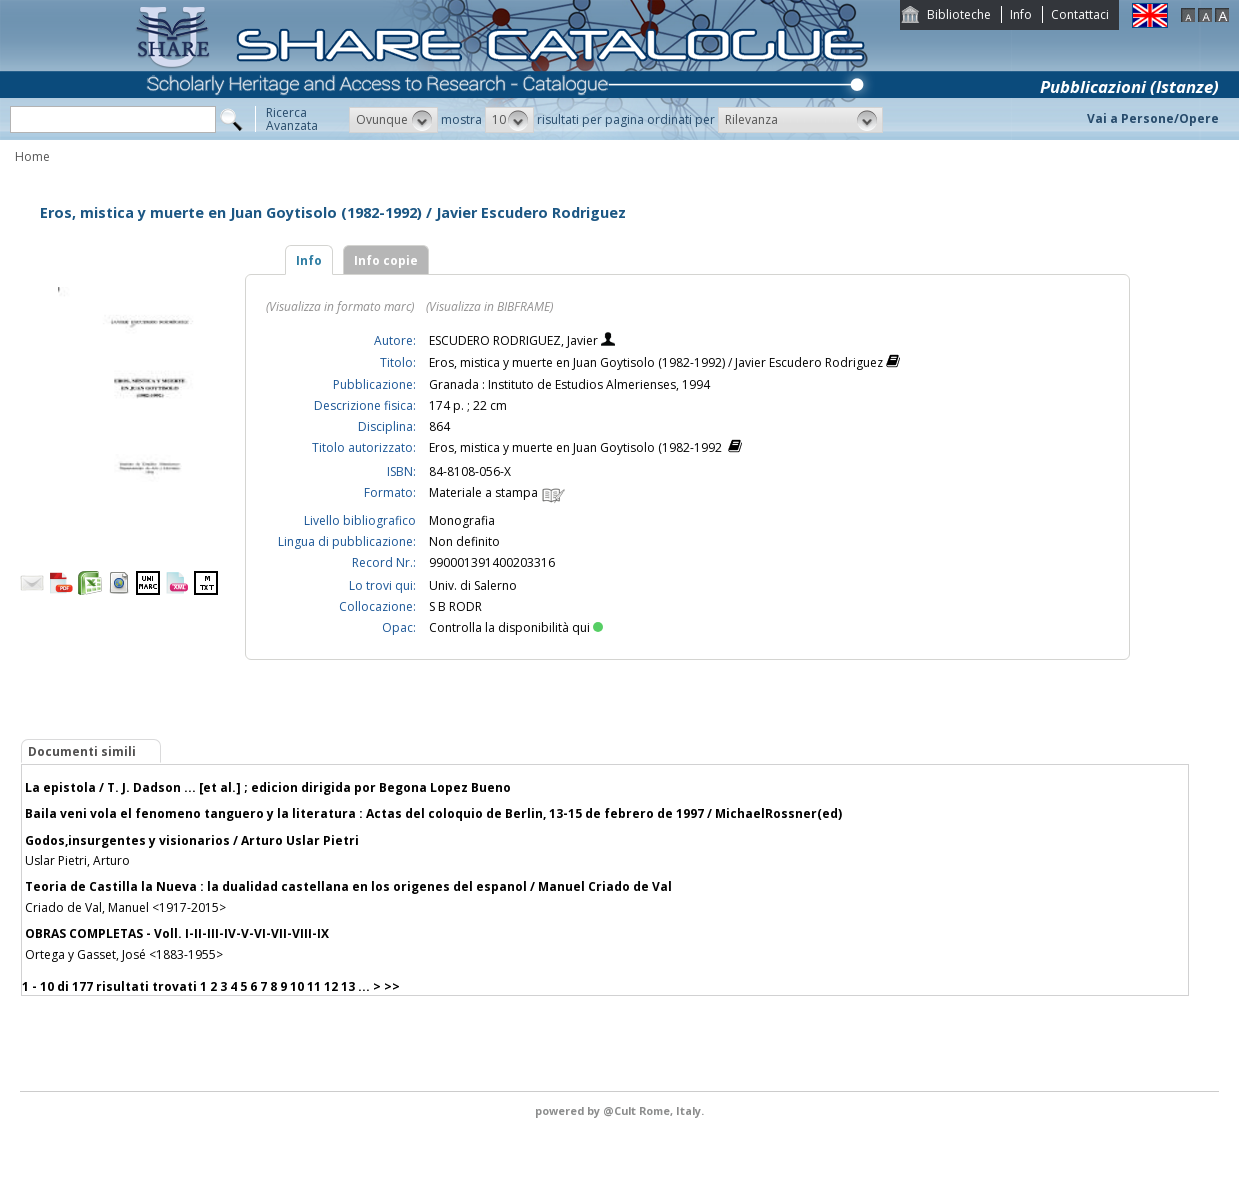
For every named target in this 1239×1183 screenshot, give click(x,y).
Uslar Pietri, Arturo (77, 860)
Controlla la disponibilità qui (516, 627)
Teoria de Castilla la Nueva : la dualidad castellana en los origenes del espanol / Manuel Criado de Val (348, 886)
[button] (393, 120)
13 (348, 986)
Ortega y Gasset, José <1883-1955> (124, 954)
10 (297, 986)
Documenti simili (82, 751)
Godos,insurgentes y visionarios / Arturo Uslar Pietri (192, 840)
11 (314, 986)
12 (331, 986)
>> (392, 986)
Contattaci (1080, 14)
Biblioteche (959, 14)
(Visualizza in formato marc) (340, 306)
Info (1021, 14)
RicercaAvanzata (292, 119)
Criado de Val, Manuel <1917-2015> (125, 907)
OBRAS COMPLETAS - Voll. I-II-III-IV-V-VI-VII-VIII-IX (177, 933)
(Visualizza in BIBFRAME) (489, 306)
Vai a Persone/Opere (1153, 118)
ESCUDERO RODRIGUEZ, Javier (515, 340)
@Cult (621, 1110)
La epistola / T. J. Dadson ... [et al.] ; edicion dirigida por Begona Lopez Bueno (268, 787)
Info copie (386, 260)
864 (439, 426)
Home (32, 156)
